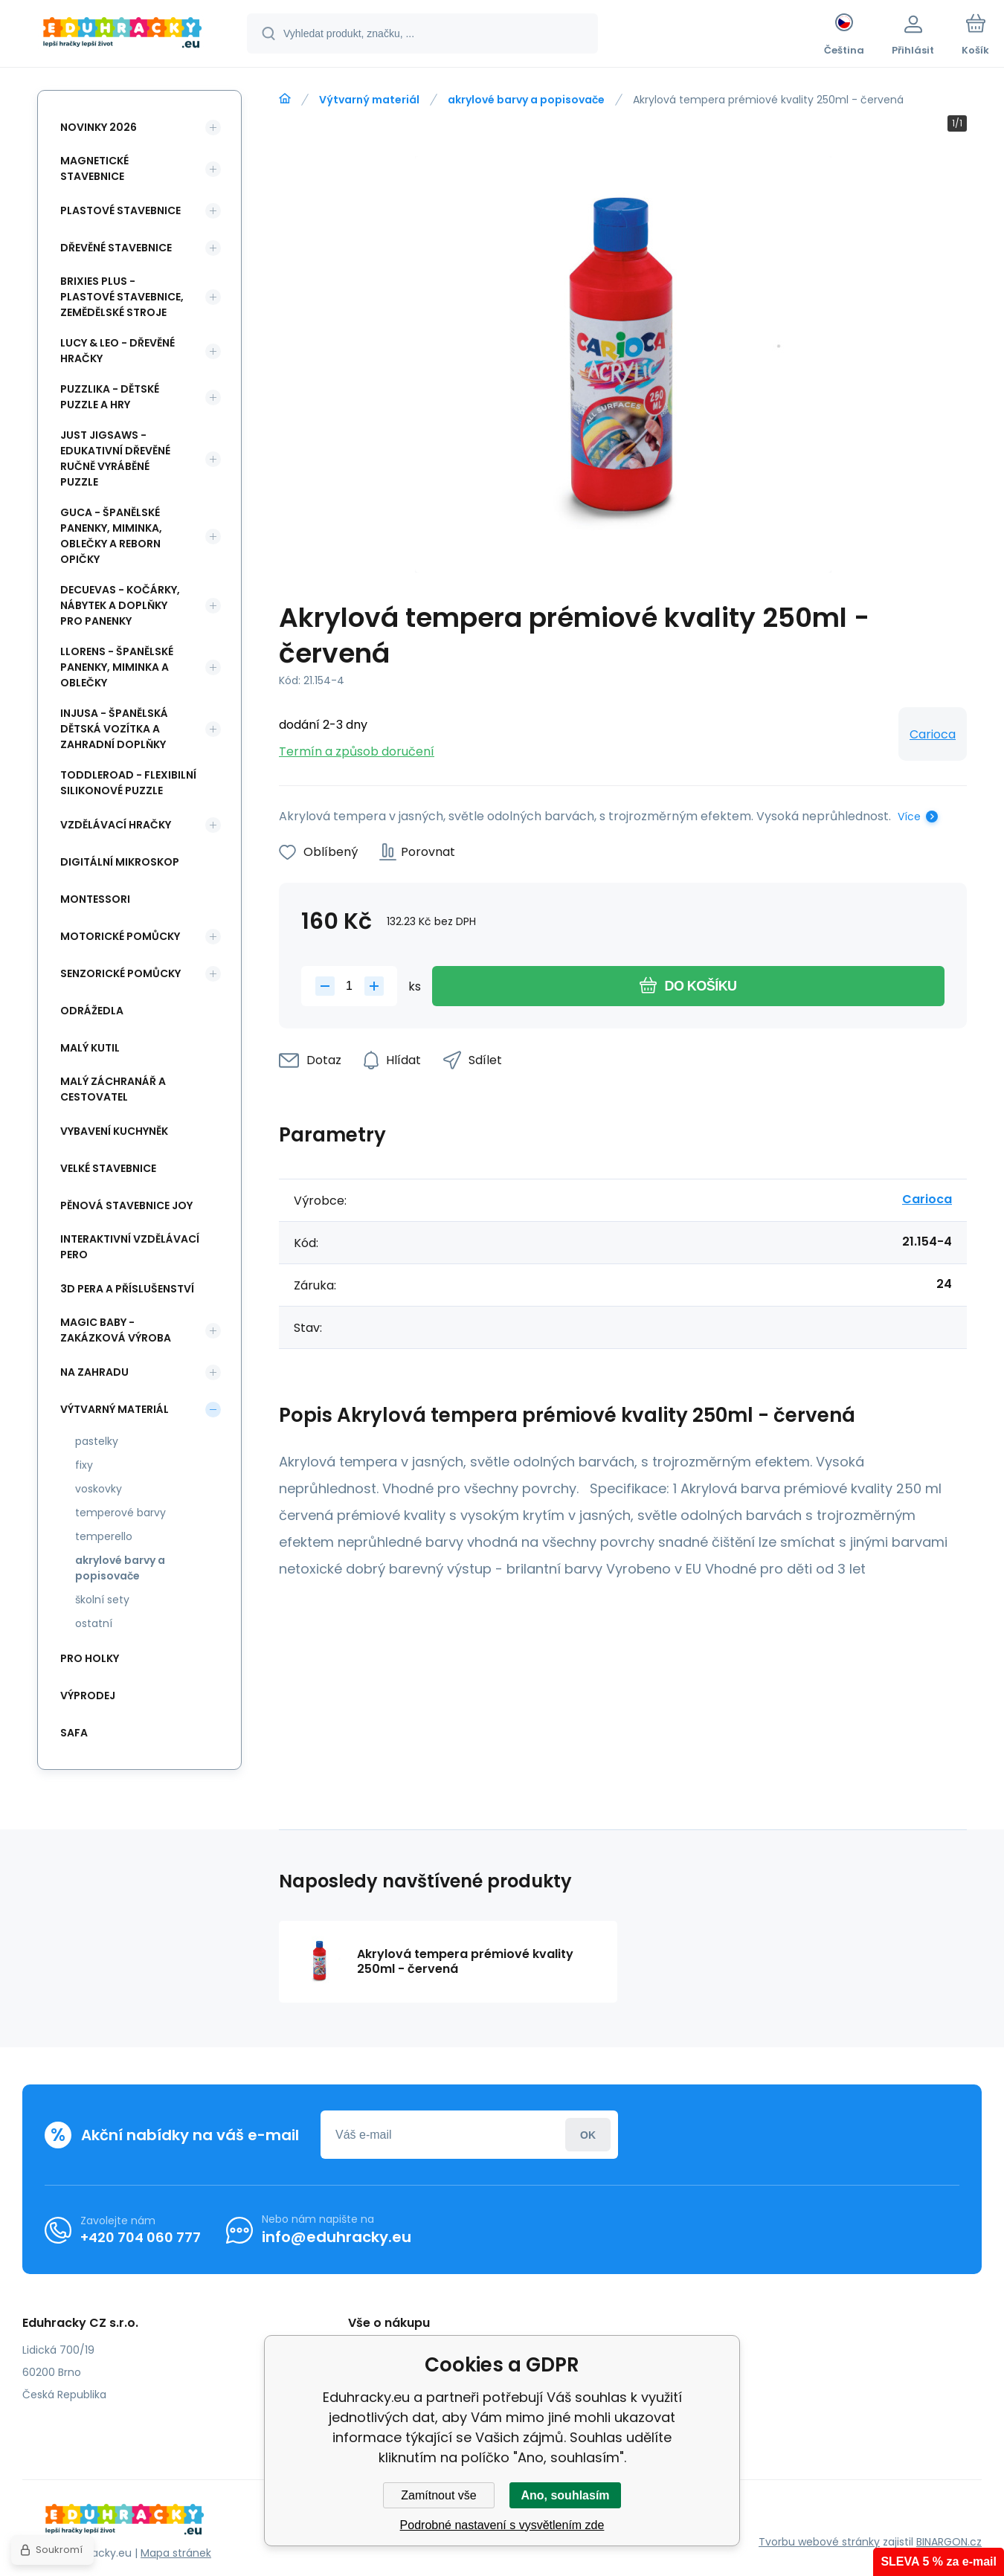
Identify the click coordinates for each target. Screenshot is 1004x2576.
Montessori (95, 899)
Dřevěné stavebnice (116, 247)
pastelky (96, 1441)
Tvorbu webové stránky (819, 2541)
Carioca (933, 734)
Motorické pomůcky (120, 936)
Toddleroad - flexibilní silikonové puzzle (128, 782)
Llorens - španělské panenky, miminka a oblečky (116, 667)
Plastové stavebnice (120, 210)
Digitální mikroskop (119, 861)
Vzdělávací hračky (115, 824)
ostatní (93, 1623)
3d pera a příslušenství (127, 1288)
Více (909, 816)
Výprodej (87, 1695)
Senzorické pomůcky (120, 973)
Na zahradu (94, 1372)
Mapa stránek (176, 2553)
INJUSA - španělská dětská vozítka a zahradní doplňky (114, 729)
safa (74, 1732)
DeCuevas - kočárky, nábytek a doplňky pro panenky (120, 605)
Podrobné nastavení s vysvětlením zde (502, 2525)
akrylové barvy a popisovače (526, 99)
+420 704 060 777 (140, 2237)
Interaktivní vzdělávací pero (129, 1246)
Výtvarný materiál (369, 99)
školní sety (102, 1599)
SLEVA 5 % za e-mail (939, 2561)
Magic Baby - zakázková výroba (115, 1330)
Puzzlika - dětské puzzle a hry (109, 396)
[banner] (122, 35)
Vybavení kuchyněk (114, 1131)
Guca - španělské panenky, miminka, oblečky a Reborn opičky (111, 536)
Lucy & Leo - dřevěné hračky (117, 350)
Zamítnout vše (438, 2495)
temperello (103, 1536)
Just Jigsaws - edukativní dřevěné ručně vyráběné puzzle (115, 458)
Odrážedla (91, 1010)
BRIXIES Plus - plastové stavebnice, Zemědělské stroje (122, 297)
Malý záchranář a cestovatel (113, 1089)
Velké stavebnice (108, 1168)
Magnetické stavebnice (94, 168)
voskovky (98, 1488)
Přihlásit (588, 2134)
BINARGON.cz (949, 2541)
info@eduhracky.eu (336, 2236)
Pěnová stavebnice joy (126, 1205)
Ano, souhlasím (565, 2495)
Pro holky (89, 1658)
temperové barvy (120, 1512)
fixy (84, 1465)
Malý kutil (90, 1047)
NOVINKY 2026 (98, 127)
